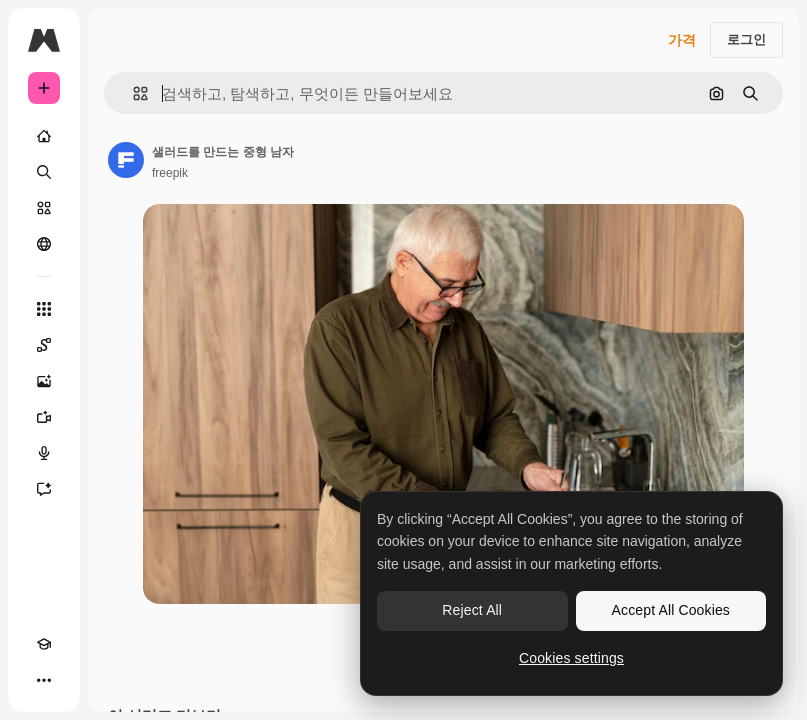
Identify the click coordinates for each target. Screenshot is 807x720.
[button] (132, 93)
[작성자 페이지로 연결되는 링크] (126, 160)
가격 (682, 40)
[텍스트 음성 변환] (44, 453)
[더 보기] (44, 680)
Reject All (472, 610)
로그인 (746, 39)
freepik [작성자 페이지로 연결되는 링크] (170, 173)
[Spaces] (44, 345)
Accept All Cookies (671, 610)
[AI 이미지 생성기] (44, 381)
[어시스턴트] (44, 489)
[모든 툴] (44, 309)
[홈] (44, 136)
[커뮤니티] (44, 244)
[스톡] (44, 208)
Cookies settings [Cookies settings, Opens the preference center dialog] (571, 658)
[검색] (44, 172)
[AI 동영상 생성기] (44, 417)
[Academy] (44, 644)
